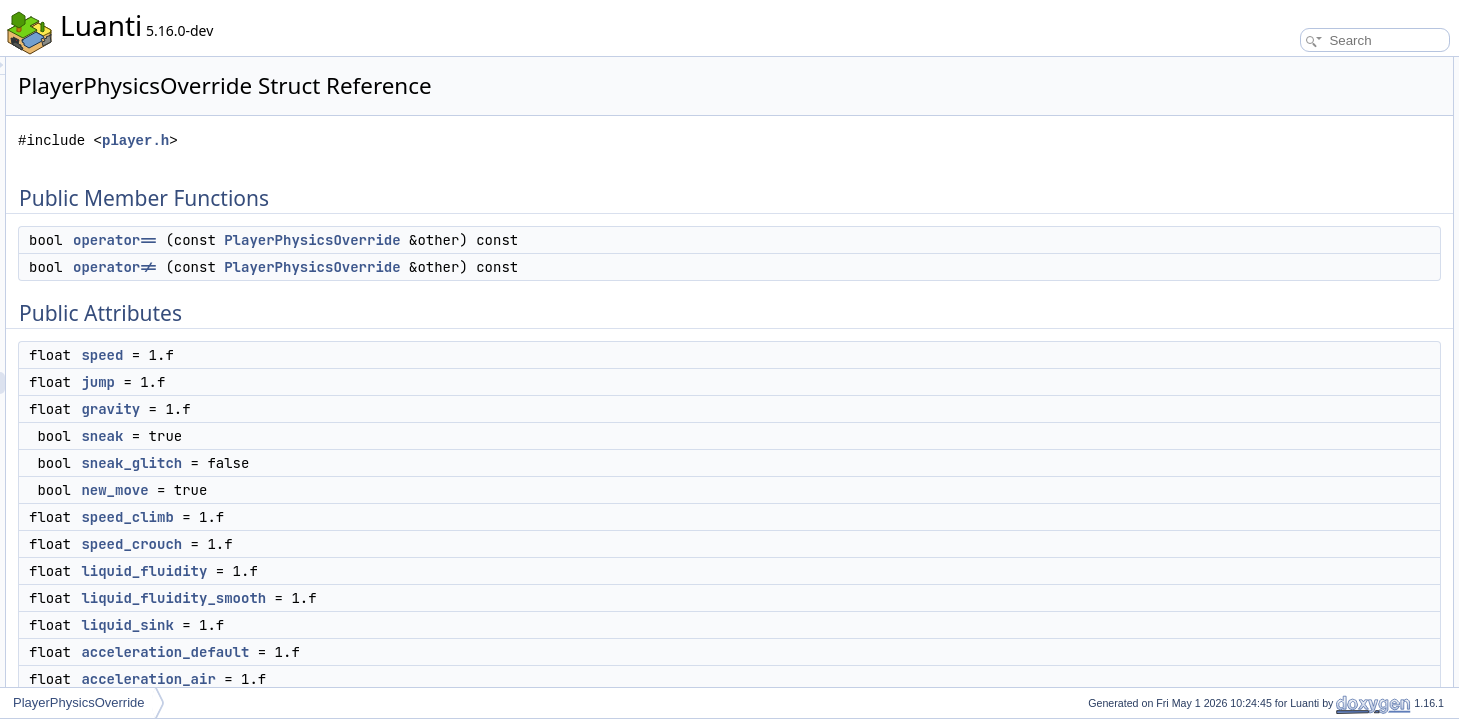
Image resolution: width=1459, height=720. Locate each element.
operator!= (365, 267)
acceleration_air (398, 679)
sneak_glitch (381, 463)
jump (348, 382)
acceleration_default (415, 652)
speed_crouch (381, 544)
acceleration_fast (1297, 464)
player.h (385, 140)
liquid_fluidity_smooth (423, 598)
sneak (352, 436)
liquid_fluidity (394, 571)
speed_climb (377, 517)
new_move (364, 490)
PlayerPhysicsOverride (562, 240)
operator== (365, 240)
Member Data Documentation (1314, 574)
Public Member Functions (1303, 68)
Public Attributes (1279, 134)
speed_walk (1283, 486)
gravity (360, 409)
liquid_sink (377, 625)
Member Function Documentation (1324, 508)
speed (352, 355)
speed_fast (1281, 442)
